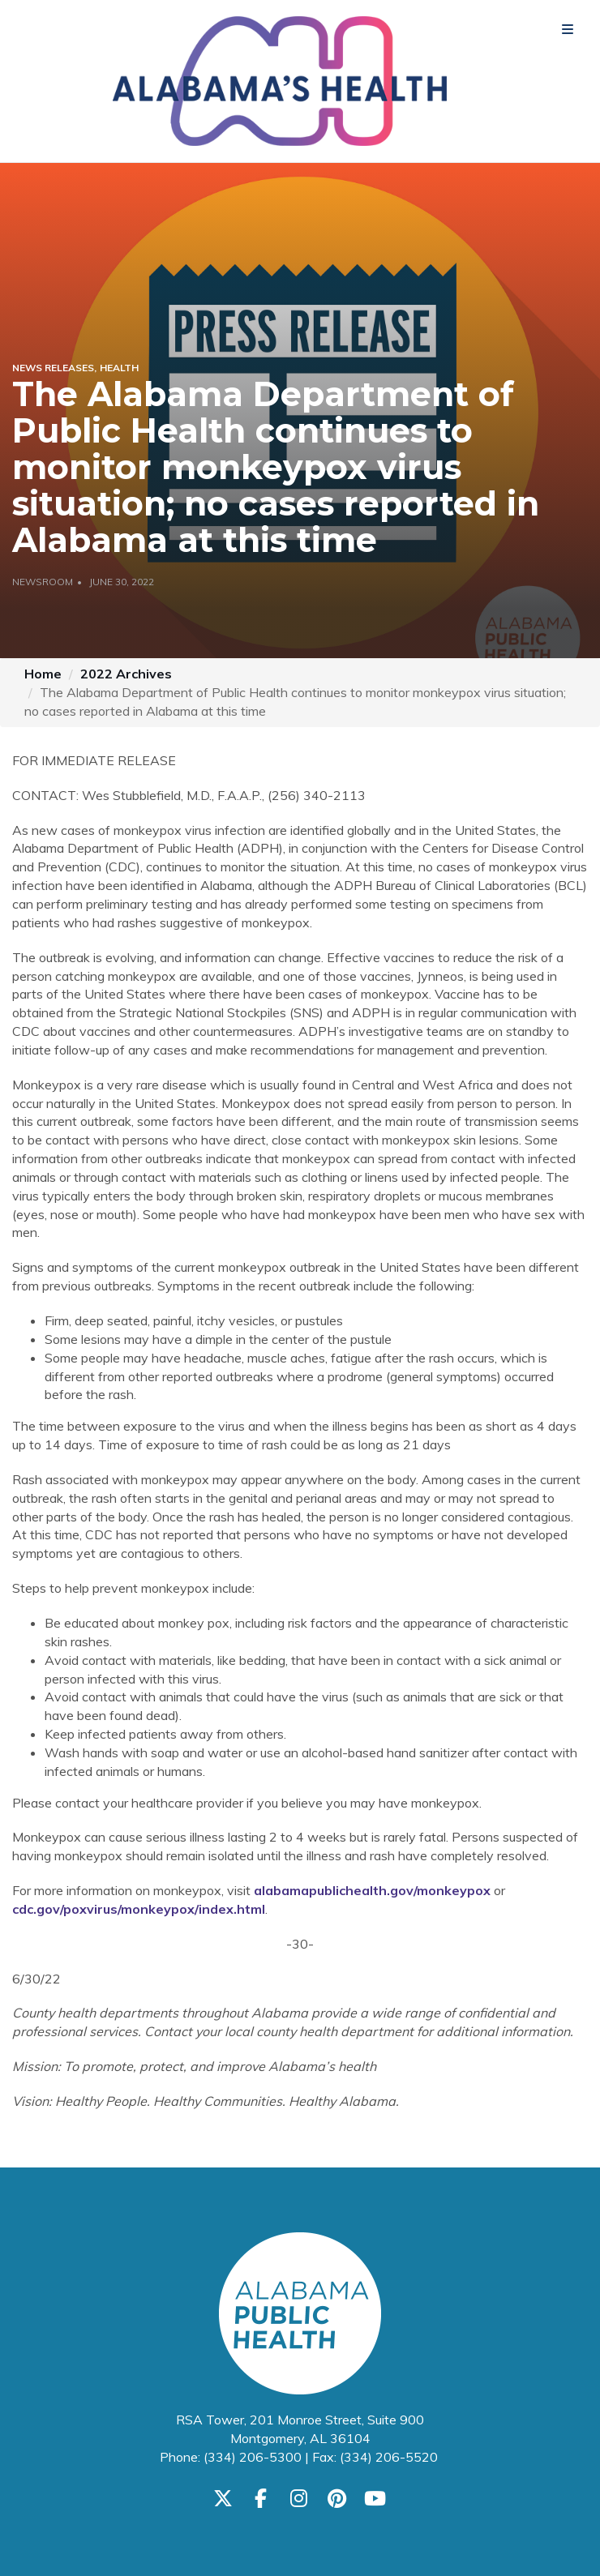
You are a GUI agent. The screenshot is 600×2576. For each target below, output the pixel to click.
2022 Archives (126, 673)
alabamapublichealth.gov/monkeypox (372, 1890)
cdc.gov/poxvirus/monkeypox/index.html (138, 1909)
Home (43, 673)
